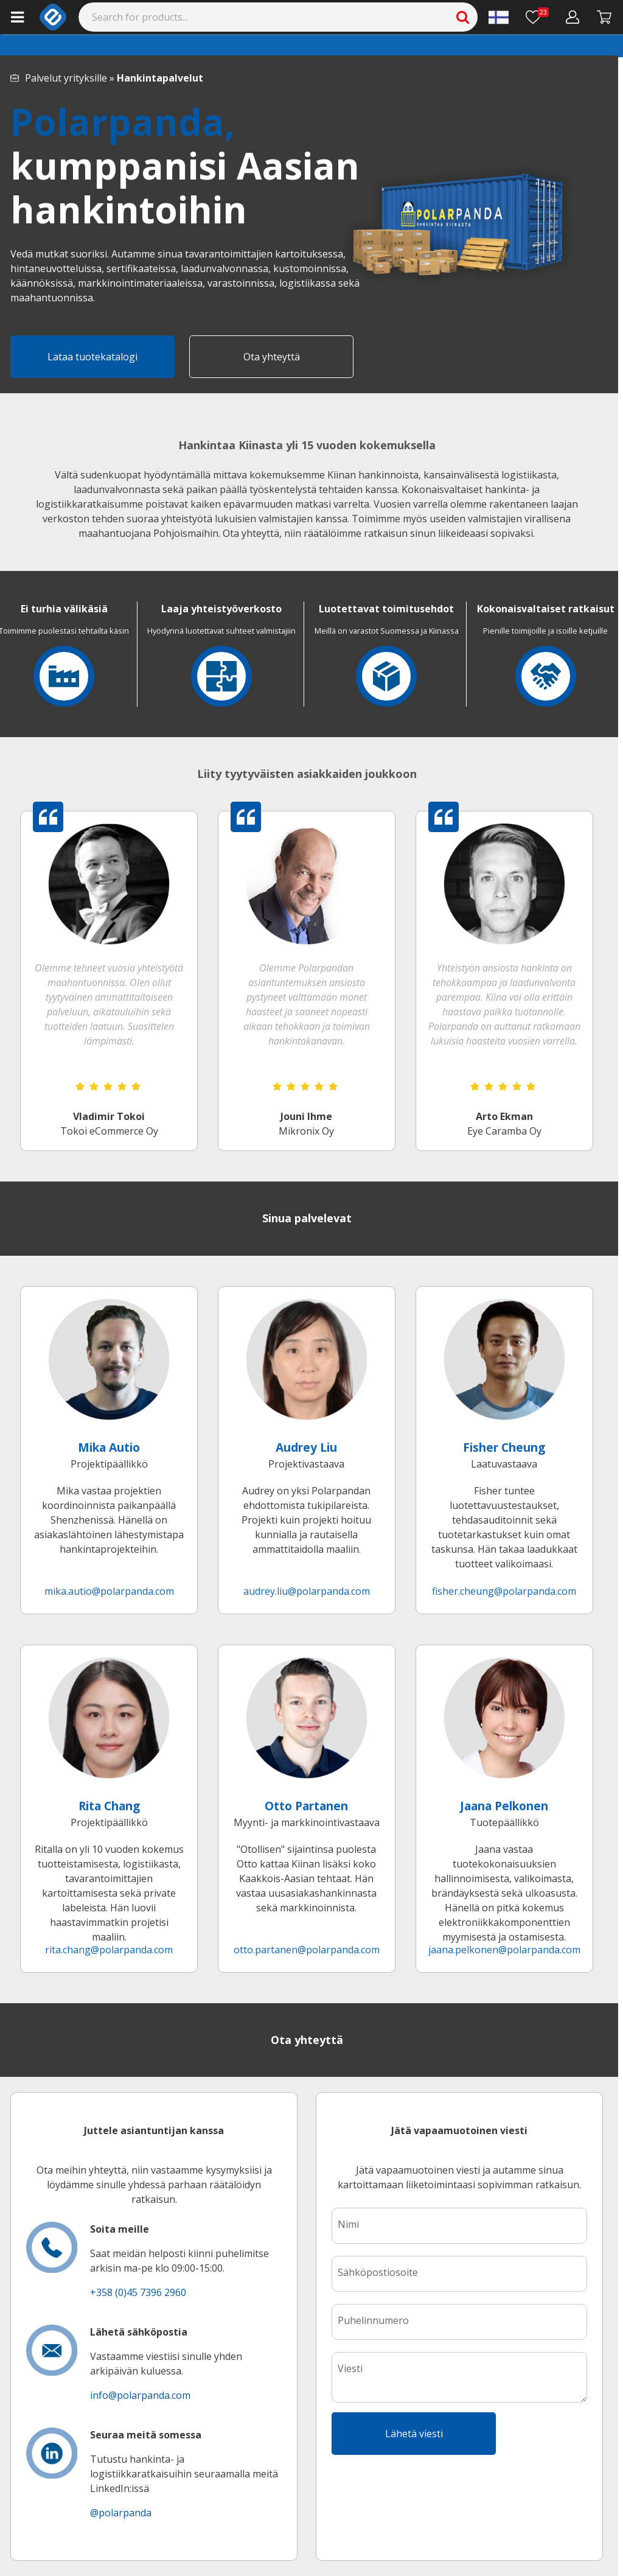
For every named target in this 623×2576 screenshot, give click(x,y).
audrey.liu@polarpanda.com (306, 1591)
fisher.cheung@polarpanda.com (504, 1591)
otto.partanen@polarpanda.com (307, 1949)
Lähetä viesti (414, 2433)
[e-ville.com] (53, 17)
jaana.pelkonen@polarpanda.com (504, 1949)
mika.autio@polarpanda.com (109, 1591)
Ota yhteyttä (271, 356)
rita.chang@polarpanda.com (109, 1949)
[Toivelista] (537, 17)
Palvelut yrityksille (66, 78)
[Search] (278, 17)
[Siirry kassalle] (604, 17)
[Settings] (498, 17)
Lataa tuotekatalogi (92, 356)
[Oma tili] (573, 17)
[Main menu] (17, 17)
